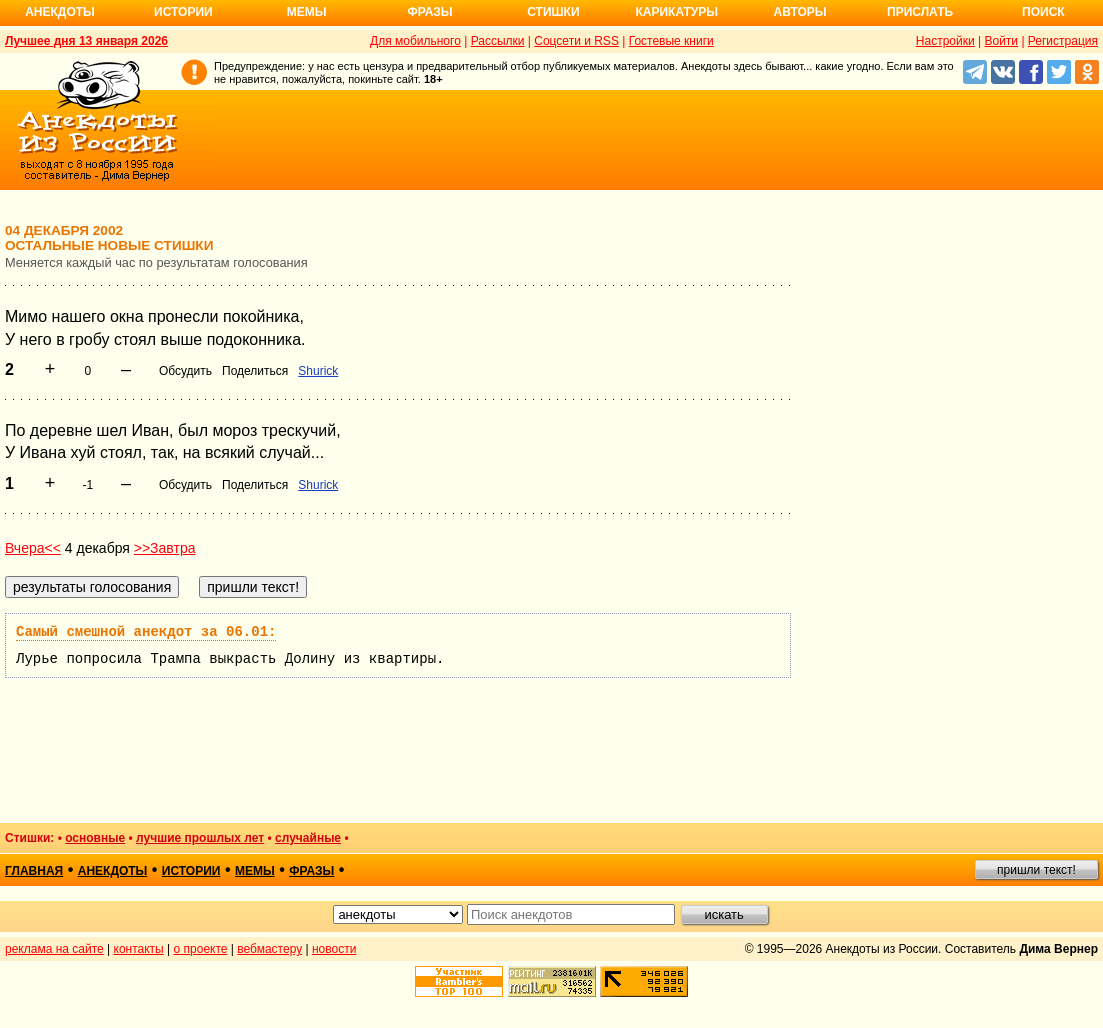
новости (334, 949)
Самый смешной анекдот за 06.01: (146, 632)
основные (95, 838)
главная (34, 871)
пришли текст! (1036, 870)
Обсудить (185, 371)
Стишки (553, 12)
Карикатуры (676, 12)
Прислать (920, 12)
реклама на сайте (54, 949)
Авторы (800, 12)
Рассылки (498, 41)
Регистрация (1063, 41)
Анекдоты (60, 12)
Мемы (307, 12)
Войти (1001, 41)
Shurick (318, 371)
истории (191, 871)
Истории (183, 12)
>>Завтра (165, 548)
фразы (311, 871)
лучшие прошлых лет (200, 838)
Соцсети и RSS (576, 41)
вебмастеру (269, 949)
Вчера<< (33, 548)
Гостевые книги (671, 41)
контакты (139, 949)
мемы (255, 871)
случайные (308, 838)
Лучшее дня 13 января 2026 (86, 41)
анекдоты (113, 871)
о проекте (201, 949)
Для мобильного (415, 41)
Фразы (429, 12)
